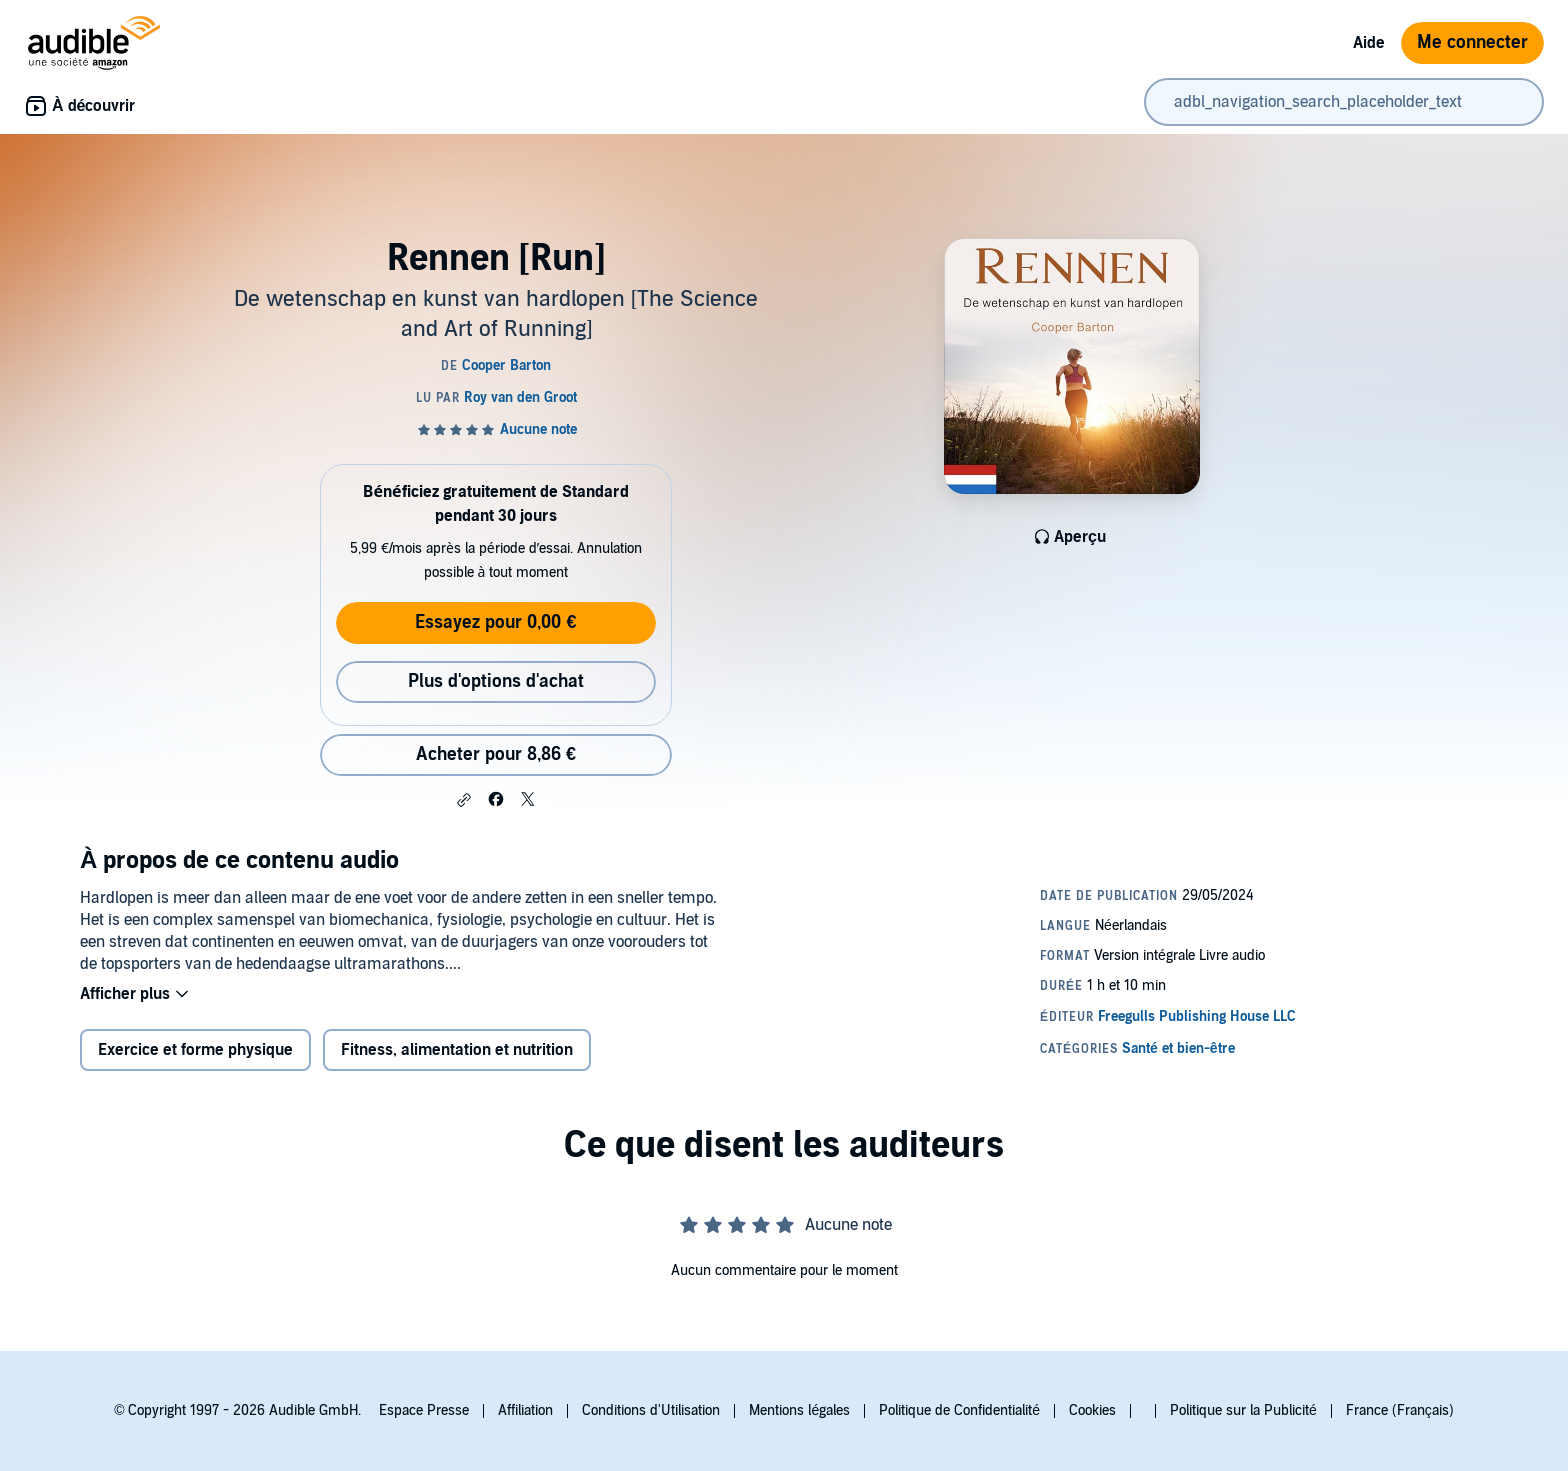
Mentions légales (799, 1410)
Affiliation (525, 1410)
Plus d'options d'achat (496, 681)
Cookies (1092, 1410)
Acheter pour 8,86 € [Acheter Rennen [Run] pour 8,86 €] (496, 754)
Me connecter (1472, 42)
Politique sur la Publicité (1243, 1410)
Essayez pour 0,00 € (495, 622)
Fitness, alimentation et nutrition (457, 1050)
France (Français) (1400, 1410)
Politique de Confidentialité (959, 1410)
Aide (1369, 43)
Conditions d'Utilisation (651, 1410)
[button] (464, 800)
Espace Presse (424, 1410)
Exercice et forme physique (195, 1050)
